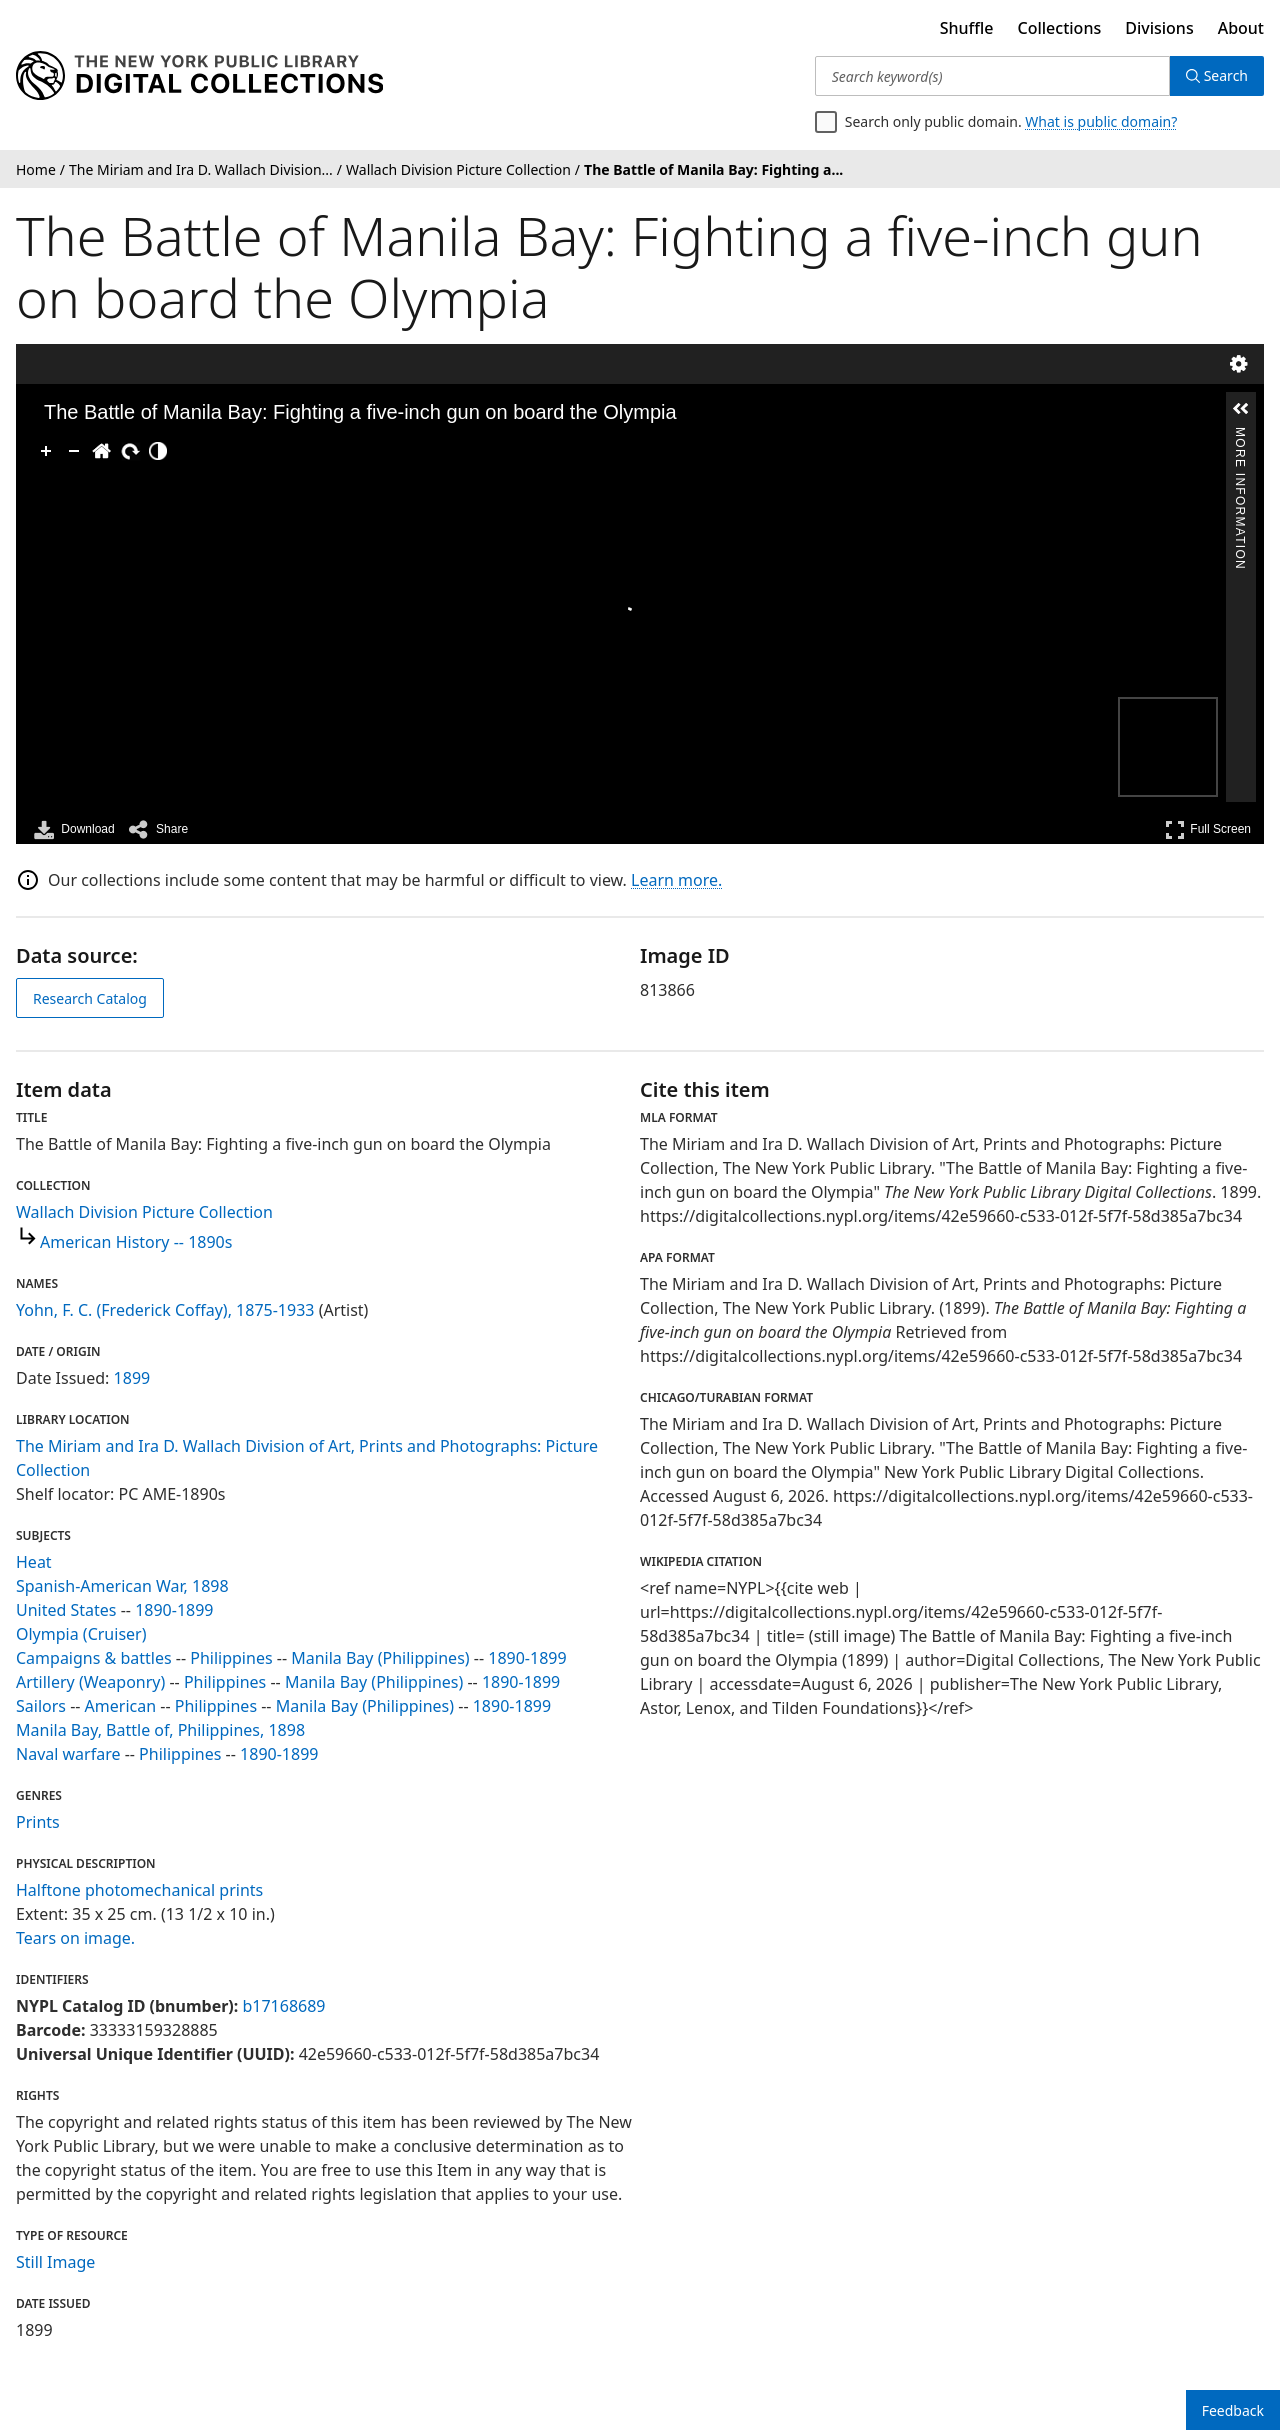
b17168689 (283, 2006)
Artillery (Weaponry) (90, 1682)
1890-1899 (174, 1610)
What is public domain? (1101, 121)
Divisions (1159, 28)
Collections (1060, 28)
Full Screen (1208, 829)
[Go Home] (102, 451)
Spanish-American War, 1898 (122, 1586)
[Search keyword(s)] (992, 76)
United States (66, 1610)
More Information (1240, 435)
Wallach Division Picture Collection (144, 1212)
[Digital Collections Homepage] (199, 76)
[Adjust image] (158, 451)
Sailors (41, 1706)
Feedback (1233, 2410)
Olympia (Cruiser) (81, 1634)
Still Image (55, 2262)
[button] (1241, 409)
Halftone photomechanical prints (139, 1890)
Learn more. (676, 880)
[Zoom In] (46, 451)
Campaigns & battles (94, 1658)
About (1241, 28)
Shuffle (967, 28)
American (121, 1706)
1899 (132, 1378)
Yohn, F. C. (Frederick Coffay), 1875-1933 (165, 1310)
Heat (34, 1562)
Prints (38, 1822)
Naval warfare (68, 1754)
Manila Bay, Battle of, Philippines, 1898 (160, 1730)
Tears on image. (75, 1938)
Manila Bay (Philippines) (380, 1658)
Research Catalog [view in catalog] (90, 998)
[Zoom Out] (74, 451)
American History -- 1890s (136, 1242)
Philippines (231, 1658)
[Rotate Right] (130, 451)
